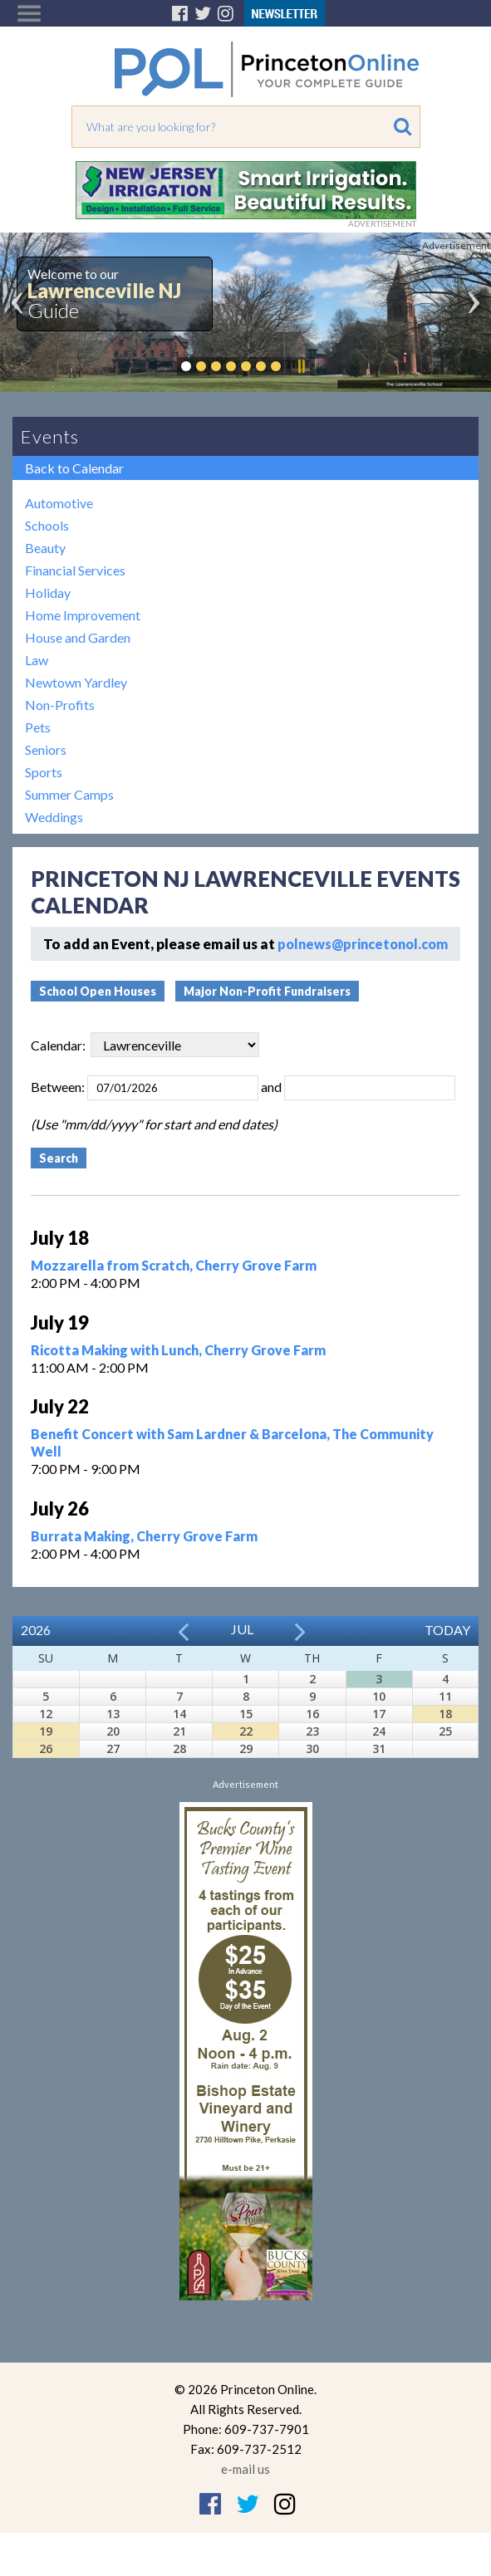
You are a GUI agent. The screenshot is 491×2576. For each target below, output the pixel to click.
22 (246, 1731)
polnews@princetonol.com (362, 944)
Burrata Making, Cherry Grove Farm (144, 1536)
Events (50, 436)
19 (45, 1731)
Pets (38, 727)
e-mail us (245, 2468)
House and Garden (77, 637)
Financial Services (75, 570)
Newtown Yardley (76, 682)
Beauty (45, 548)
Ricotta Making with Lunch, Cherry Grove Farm (178, 1350)
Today (447, 1630)
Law (36, 660)
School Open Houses (97, 991)
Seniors (45, 749)
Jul (242, 1629)
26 (45, 1748)
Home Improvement (82, 615)
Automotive (59, 503)
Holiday (48, 592)
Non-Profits (60, 705)
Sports (43, 772)
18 (445, 1713)
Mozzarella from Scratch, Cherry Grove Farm (174, 1265)
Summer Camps (69, 794)
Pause (300, 366)
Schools (47, 525)
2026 (36, 1630)
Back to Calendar (74, 468)
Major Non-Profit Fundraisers (267, 991)
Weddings (54, 817)
